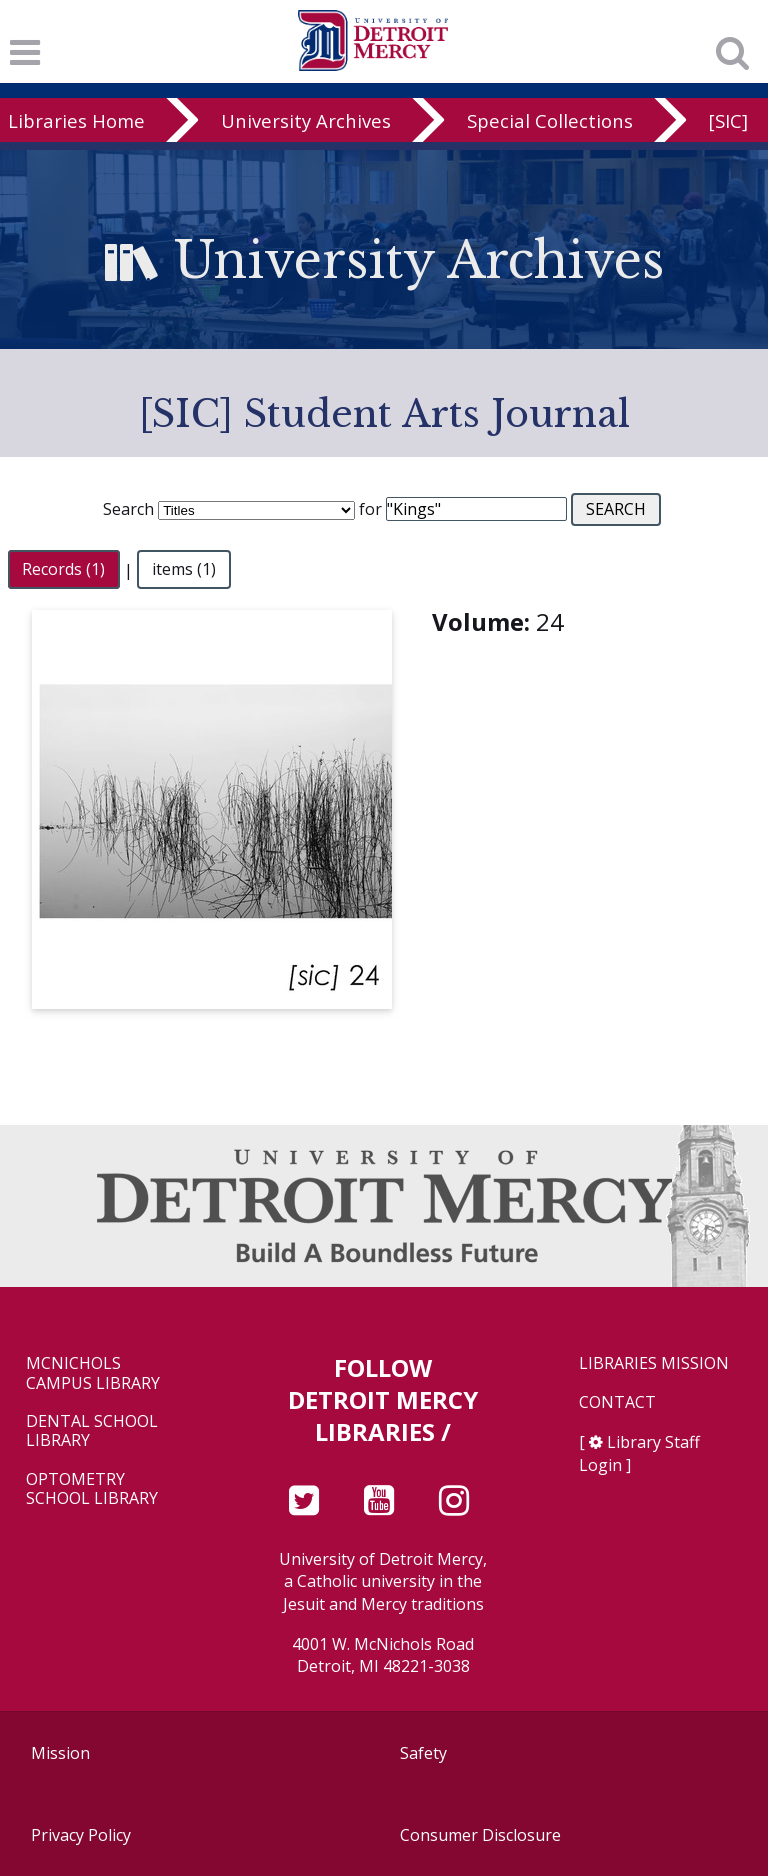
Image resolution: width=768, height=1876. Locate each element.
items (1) (184, 570)
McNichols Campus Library (93, 1373)
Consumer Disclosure (480, 1835)
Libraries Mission (654, 1363)
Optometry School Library (92, 1489)
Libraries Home (76, 120)
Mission (60, 1753)
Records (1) (63, 570)
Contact (617, 1402)
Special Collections (550, 120)
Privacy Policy (81, 1835)
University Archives (306, 120)
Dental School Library (92, 1431)
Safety (423, 1753)
